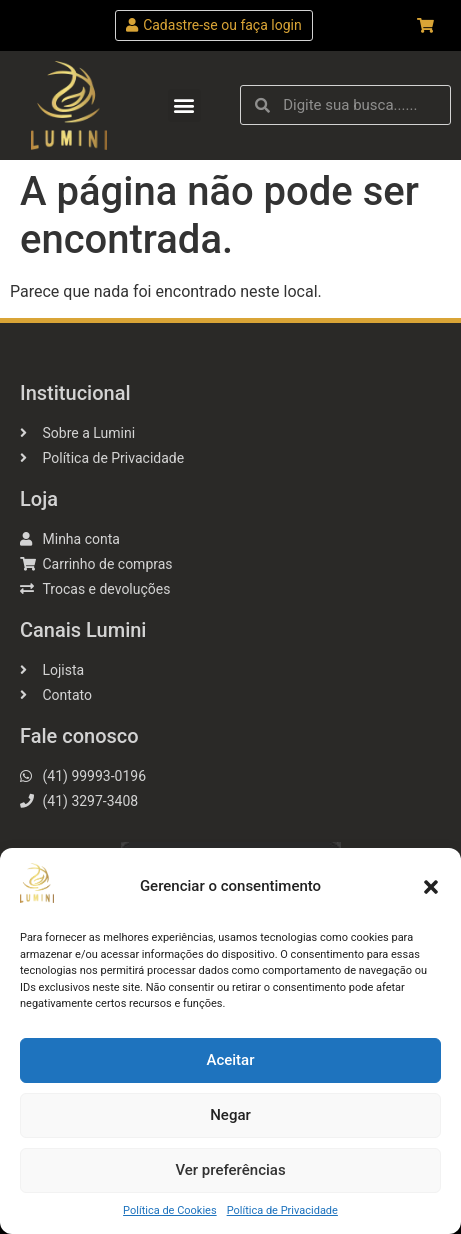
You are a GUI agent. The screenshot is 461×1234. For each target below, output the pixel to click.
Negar (230, 1115)
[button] (431, 887)
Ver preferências (230, 1170)
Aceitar (230, 1060)
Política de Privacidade (282, 1210)
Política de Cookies (170, 1210)
